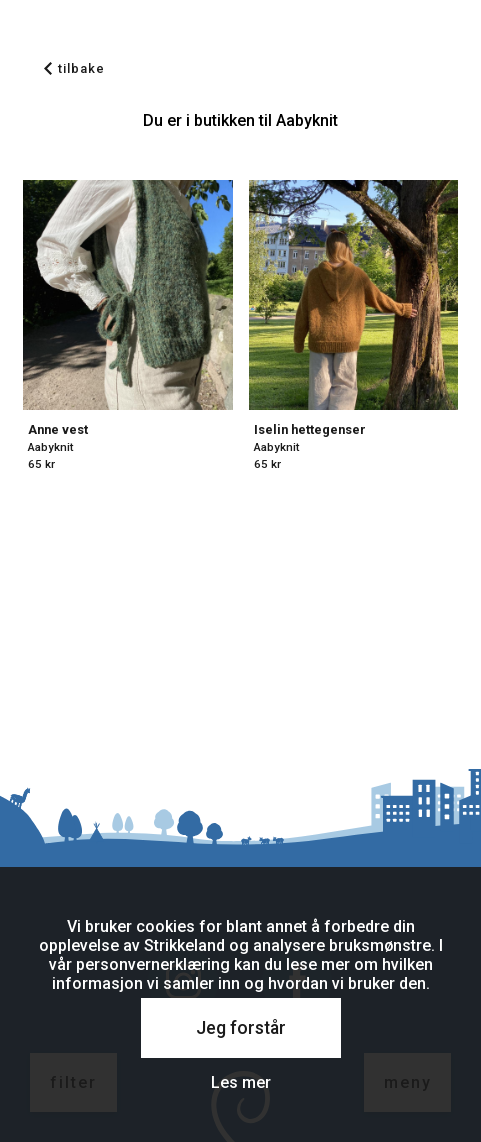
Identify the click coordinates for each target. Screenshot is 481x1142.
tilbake (74, 68)
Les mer (241, 1082)
